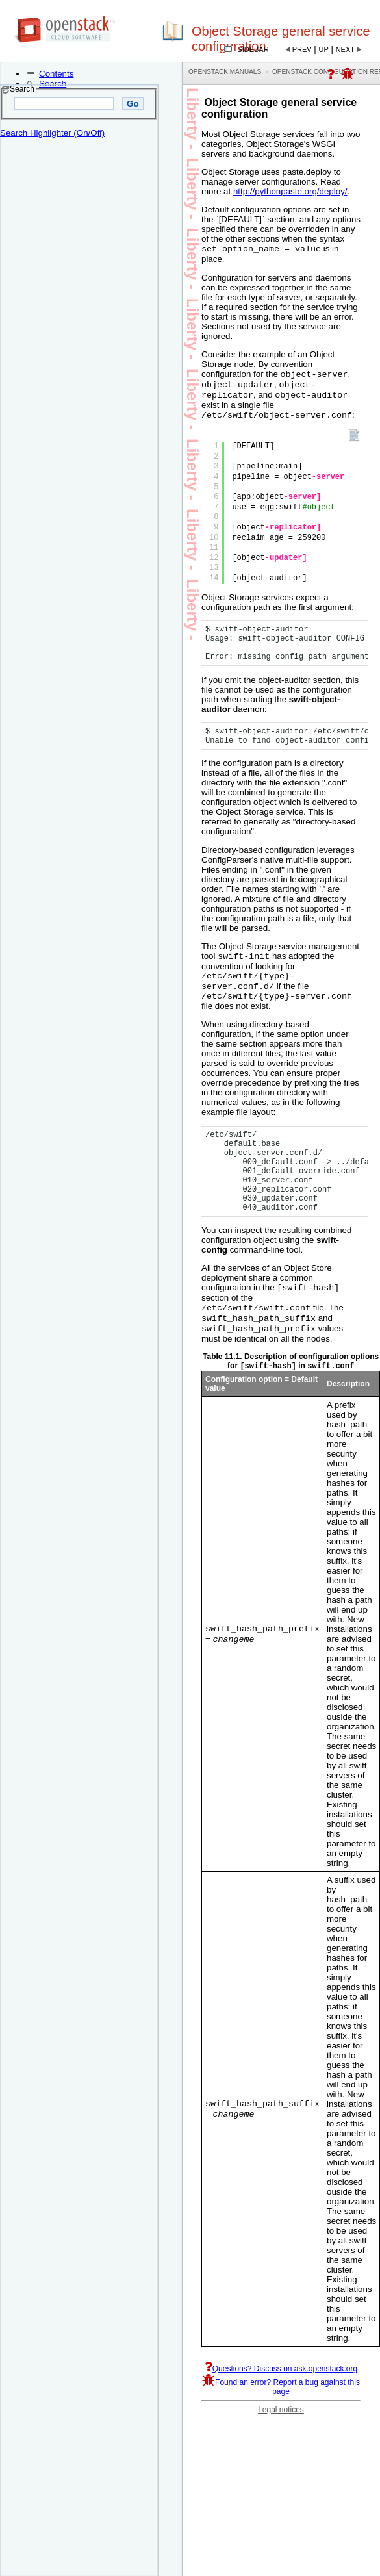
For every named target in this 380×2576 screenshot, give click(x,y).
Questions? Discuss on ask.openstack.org (281, 2388)
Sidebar (252, 49)
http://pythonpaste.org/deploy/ (290, 191)
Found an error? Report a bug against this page (281, 2406)
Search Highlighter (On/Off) (52, 133)
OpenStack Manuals (224, 71)
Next (345, 49)
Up (324, 49)
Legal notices (281, 2429)
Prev (302, 49)
